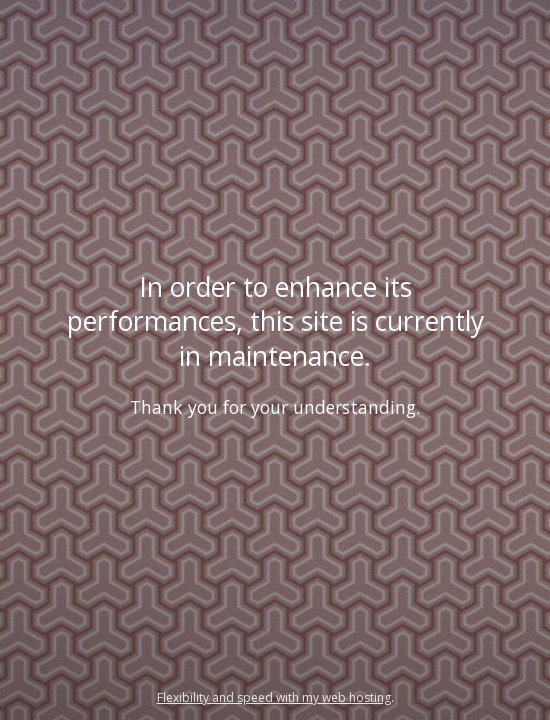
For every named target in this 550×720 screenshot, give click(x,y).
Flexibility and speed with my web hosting (274, 697)
